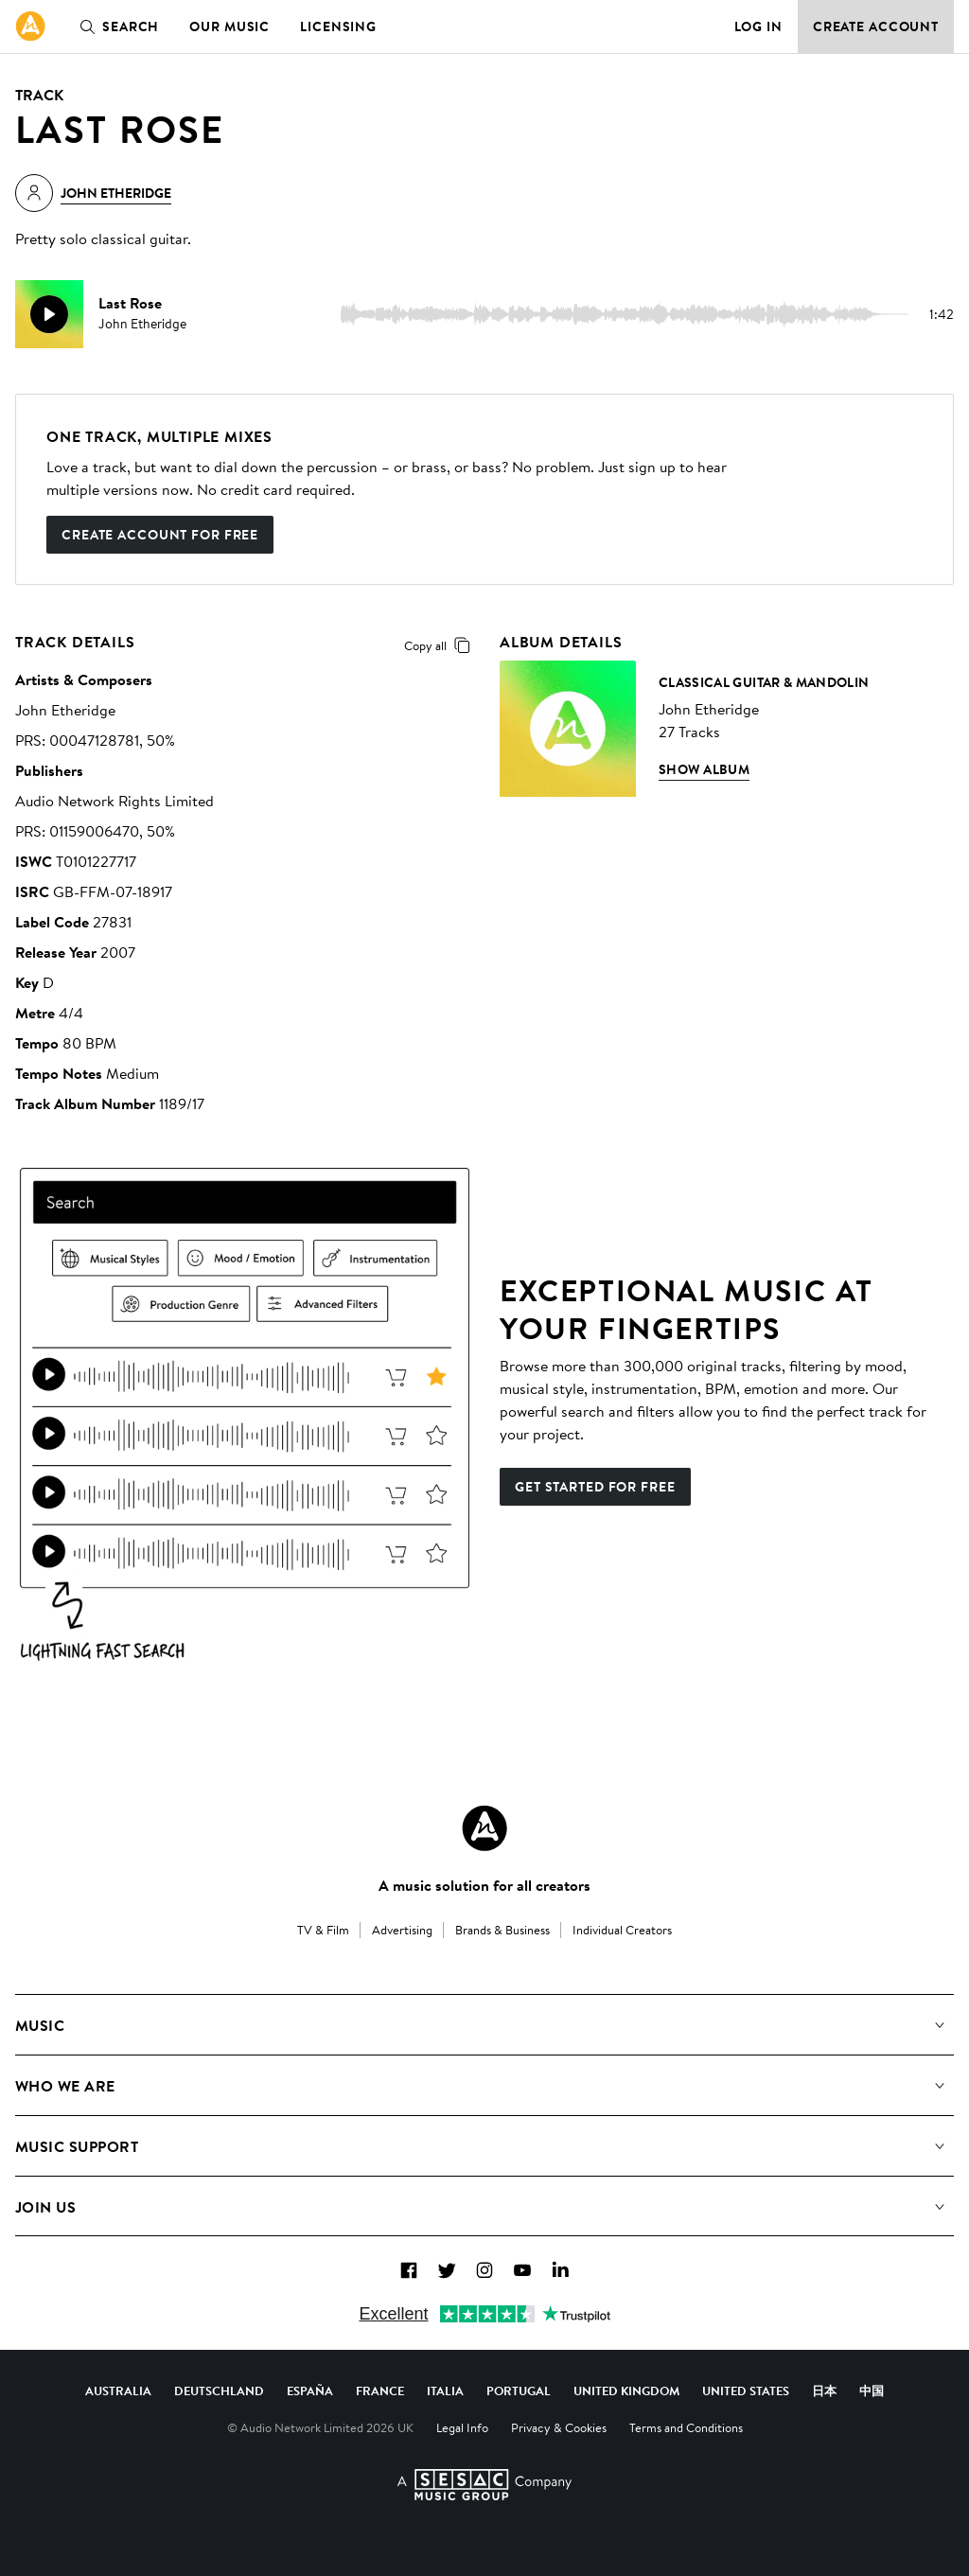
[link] (30, 26)
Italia (445, 2390)
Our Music (229, 26)
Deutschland (219, 2390)
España (310, 2390)
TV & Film (323, 1929)
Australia (118, 2390)
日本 (824, 2390)
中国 (871, 2390)
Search (115, 26)
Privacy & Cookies (559, 2427)
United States (745, 2390)
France (380, 2390)
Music (39, 2025)
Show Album (704, 769)
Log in (758, 26)
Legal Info (462, 2427)
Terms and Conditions (686, 2427)
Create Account (876, 26)
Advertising (402, 1929)
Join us (45, 2207)
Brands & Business (502, 1929)
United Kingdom (626, 2390)
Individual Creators (622, 1929)
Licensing (338, 26)
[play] (49, 314)
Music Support (76, 2146)
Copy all (440, 645)
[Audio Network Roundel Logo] (484, 1828)
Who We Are (65, 2085)
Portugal (518, 2390)
